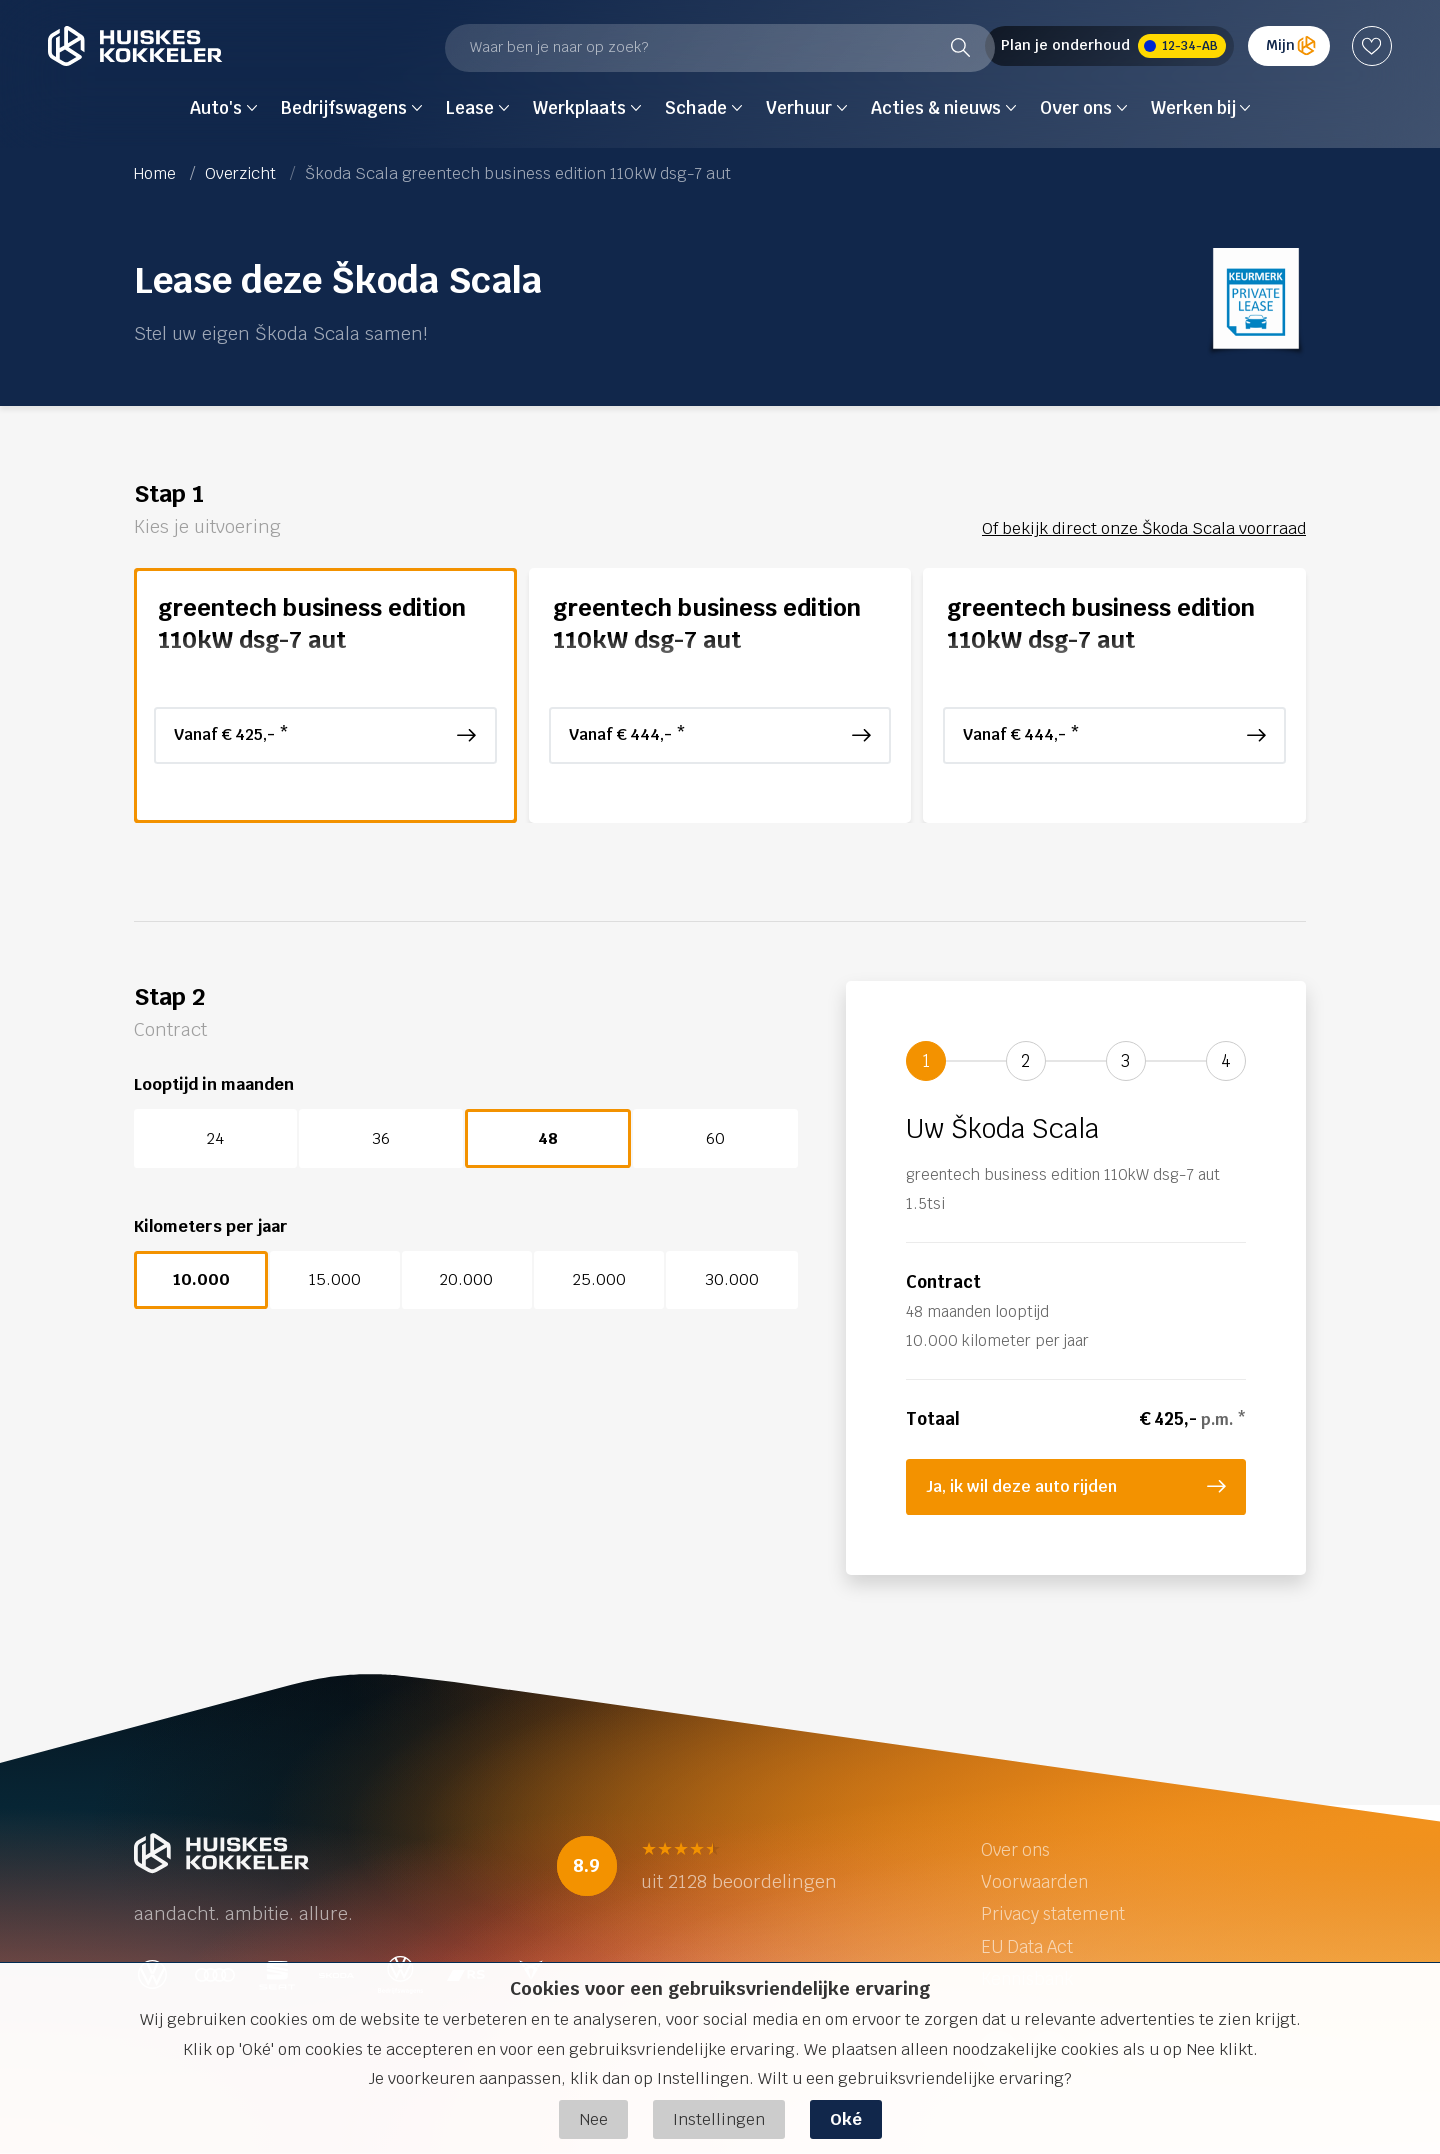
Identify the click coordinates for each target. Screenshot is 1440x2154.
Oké (846, 2119)
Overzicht (240, 173)
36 (381, 1138)
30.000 (732, 1279)
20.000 (466, 1279)
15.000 (335, 1279)
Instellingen (719, 2119)
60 (715, 1138)
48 (548, 1138)
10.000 (201, 1279)
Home (155, 173)
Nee (593, 2119)
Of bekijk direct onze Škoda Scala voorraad (1144, 528)
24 (215, 1138)
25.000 (599, 1279)
